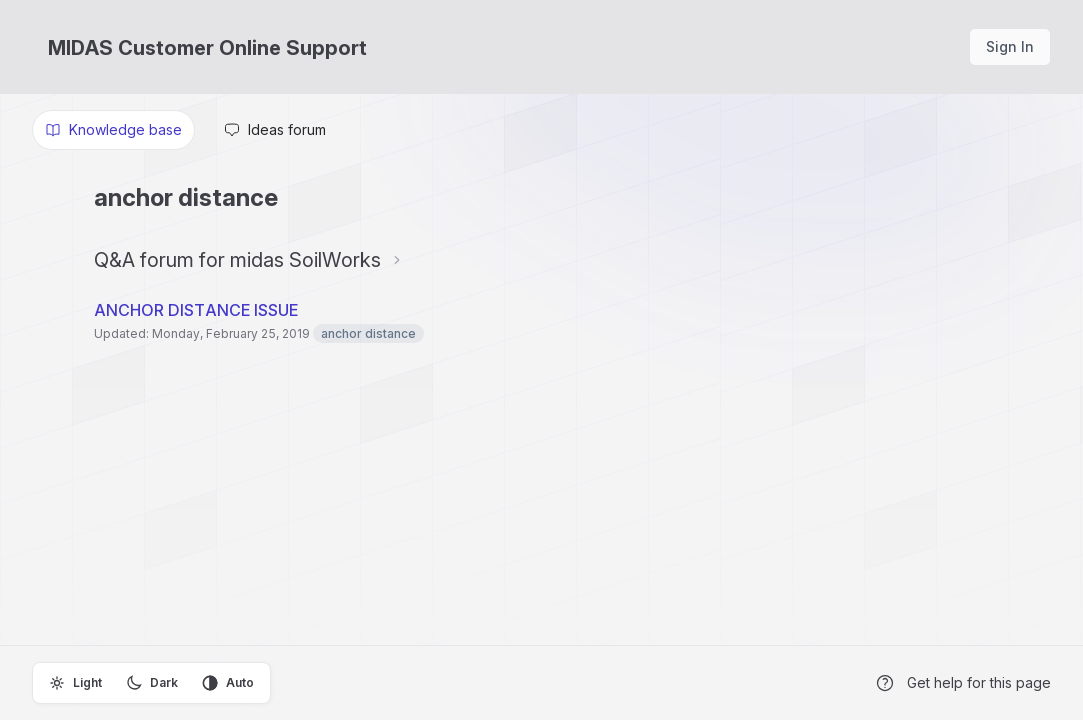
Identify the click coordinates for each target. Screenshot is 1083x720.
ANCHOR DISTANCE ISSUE (196, 310)
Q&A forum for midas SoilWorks (237, 260)
